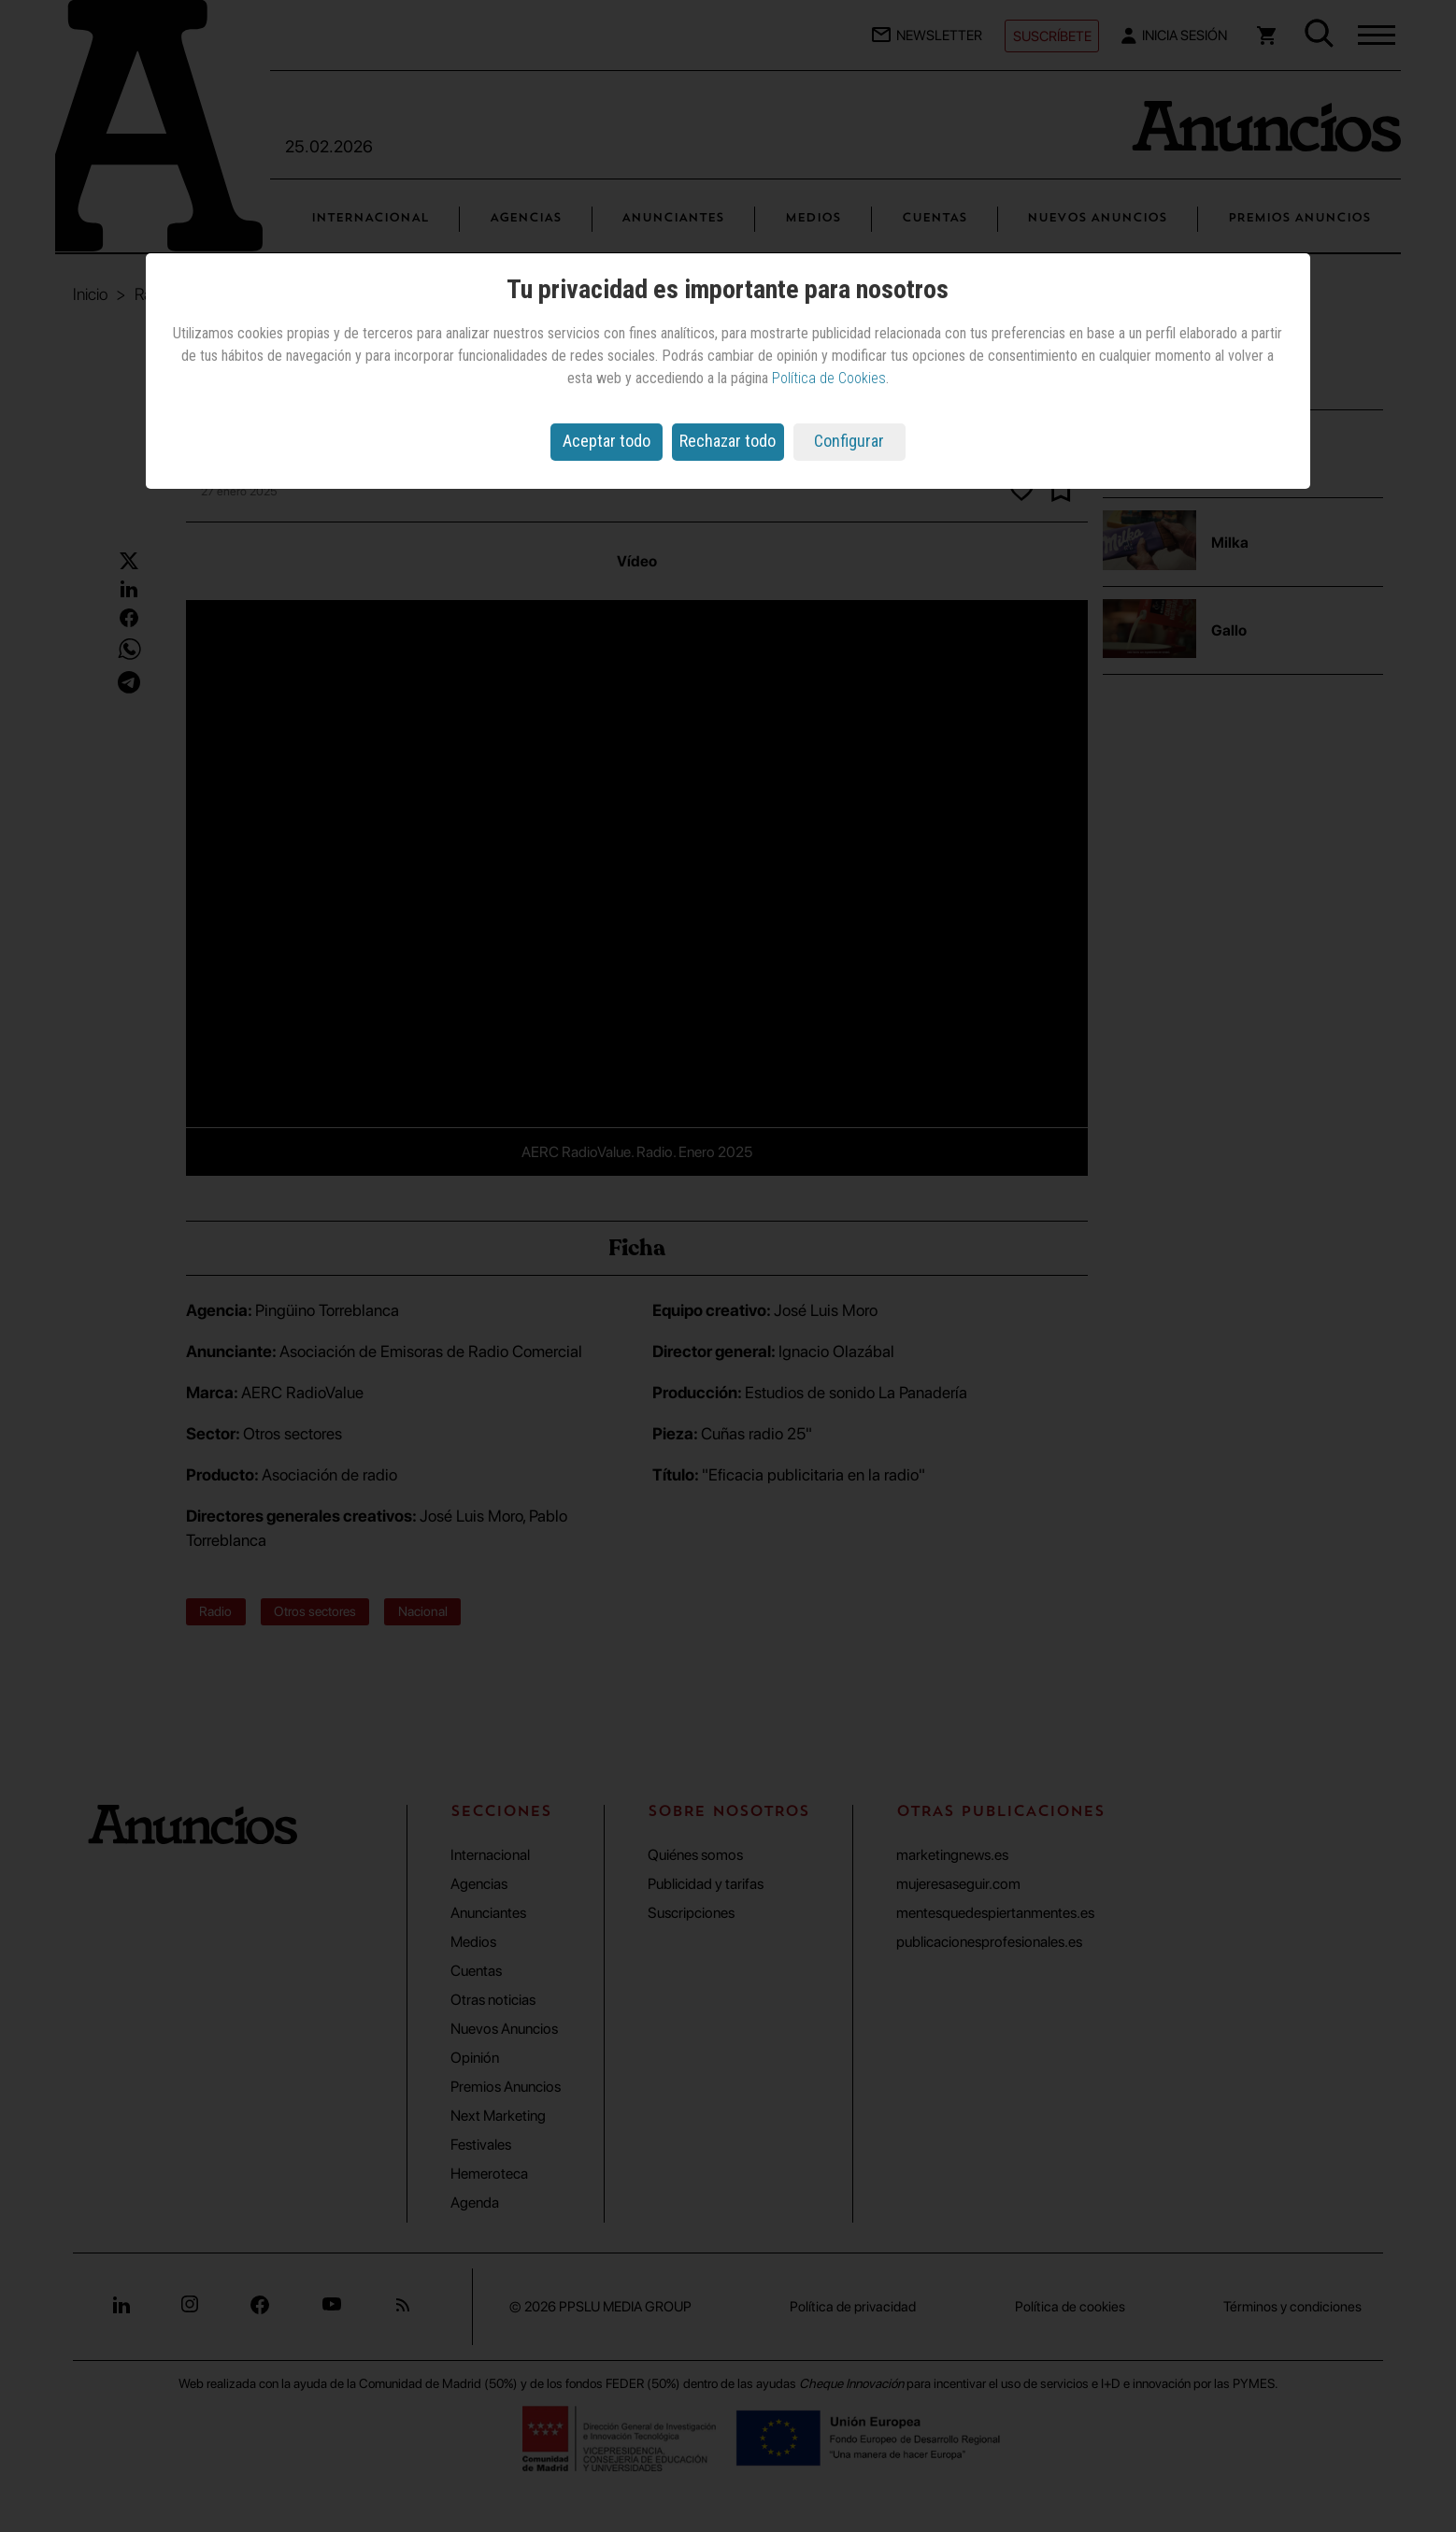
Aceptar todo (606, 441)
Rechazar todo (727, 441)
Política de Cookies (829, 378)
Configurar (849, 441)
